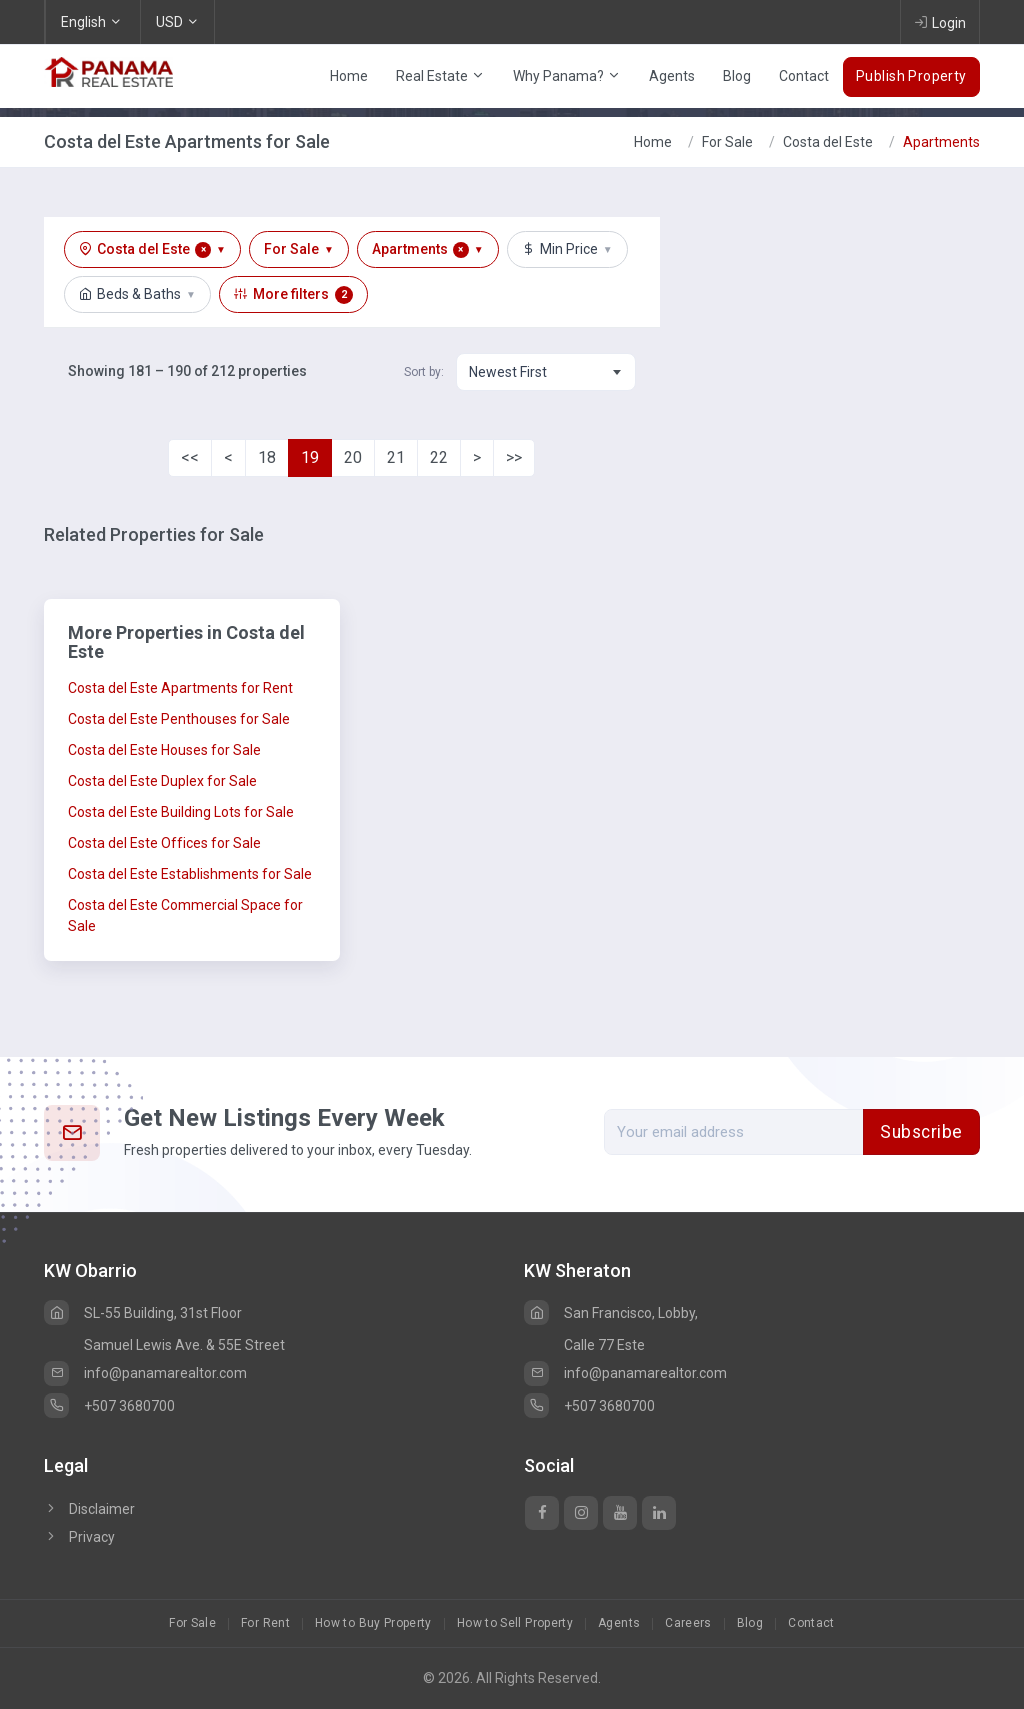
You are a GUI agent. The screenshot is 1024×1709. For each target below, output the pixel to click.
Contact (804, 76)
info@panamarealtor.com (145, 1373)
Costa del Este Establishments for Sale (190, 874)
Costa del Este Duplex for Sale (162, 781)
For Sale (727, 142)
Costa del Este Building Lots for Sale (181, 812)
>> (514, 457)
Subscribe (921, 1132)
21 (396, 457)
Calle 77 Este (604, 1345)
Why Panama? (567, 76)
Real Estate (440, 76)
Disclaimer (89, 1509)
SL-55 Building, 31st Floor (143, 1313)
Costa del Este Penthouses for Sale (179, 719)
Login (940, 22)
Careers (688, 1623)
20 (353, 457)
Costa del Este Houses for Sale (164, 750)
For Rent (265, 1623)
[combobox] (546, 372)
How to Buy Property (373, 1623)
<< (190, 457)
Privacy (79, 1537)
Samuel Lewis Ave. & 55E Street (184, 1345)
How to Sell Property (515, 1623)
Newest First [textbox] (508, 372)
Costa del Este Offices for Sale (164, 843)
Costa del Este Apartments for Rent (180, 688)
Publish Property (911, 76)
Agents (672, 76)
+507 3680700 (109, 1406)
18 (267, 457)
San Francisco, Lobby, (611, 1313)
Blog (737, 76)
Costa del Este (828, 142)
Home (349, 76)
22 (439, 457)
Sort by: (424, 372)
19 (310, 457)
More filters (293, 295)
